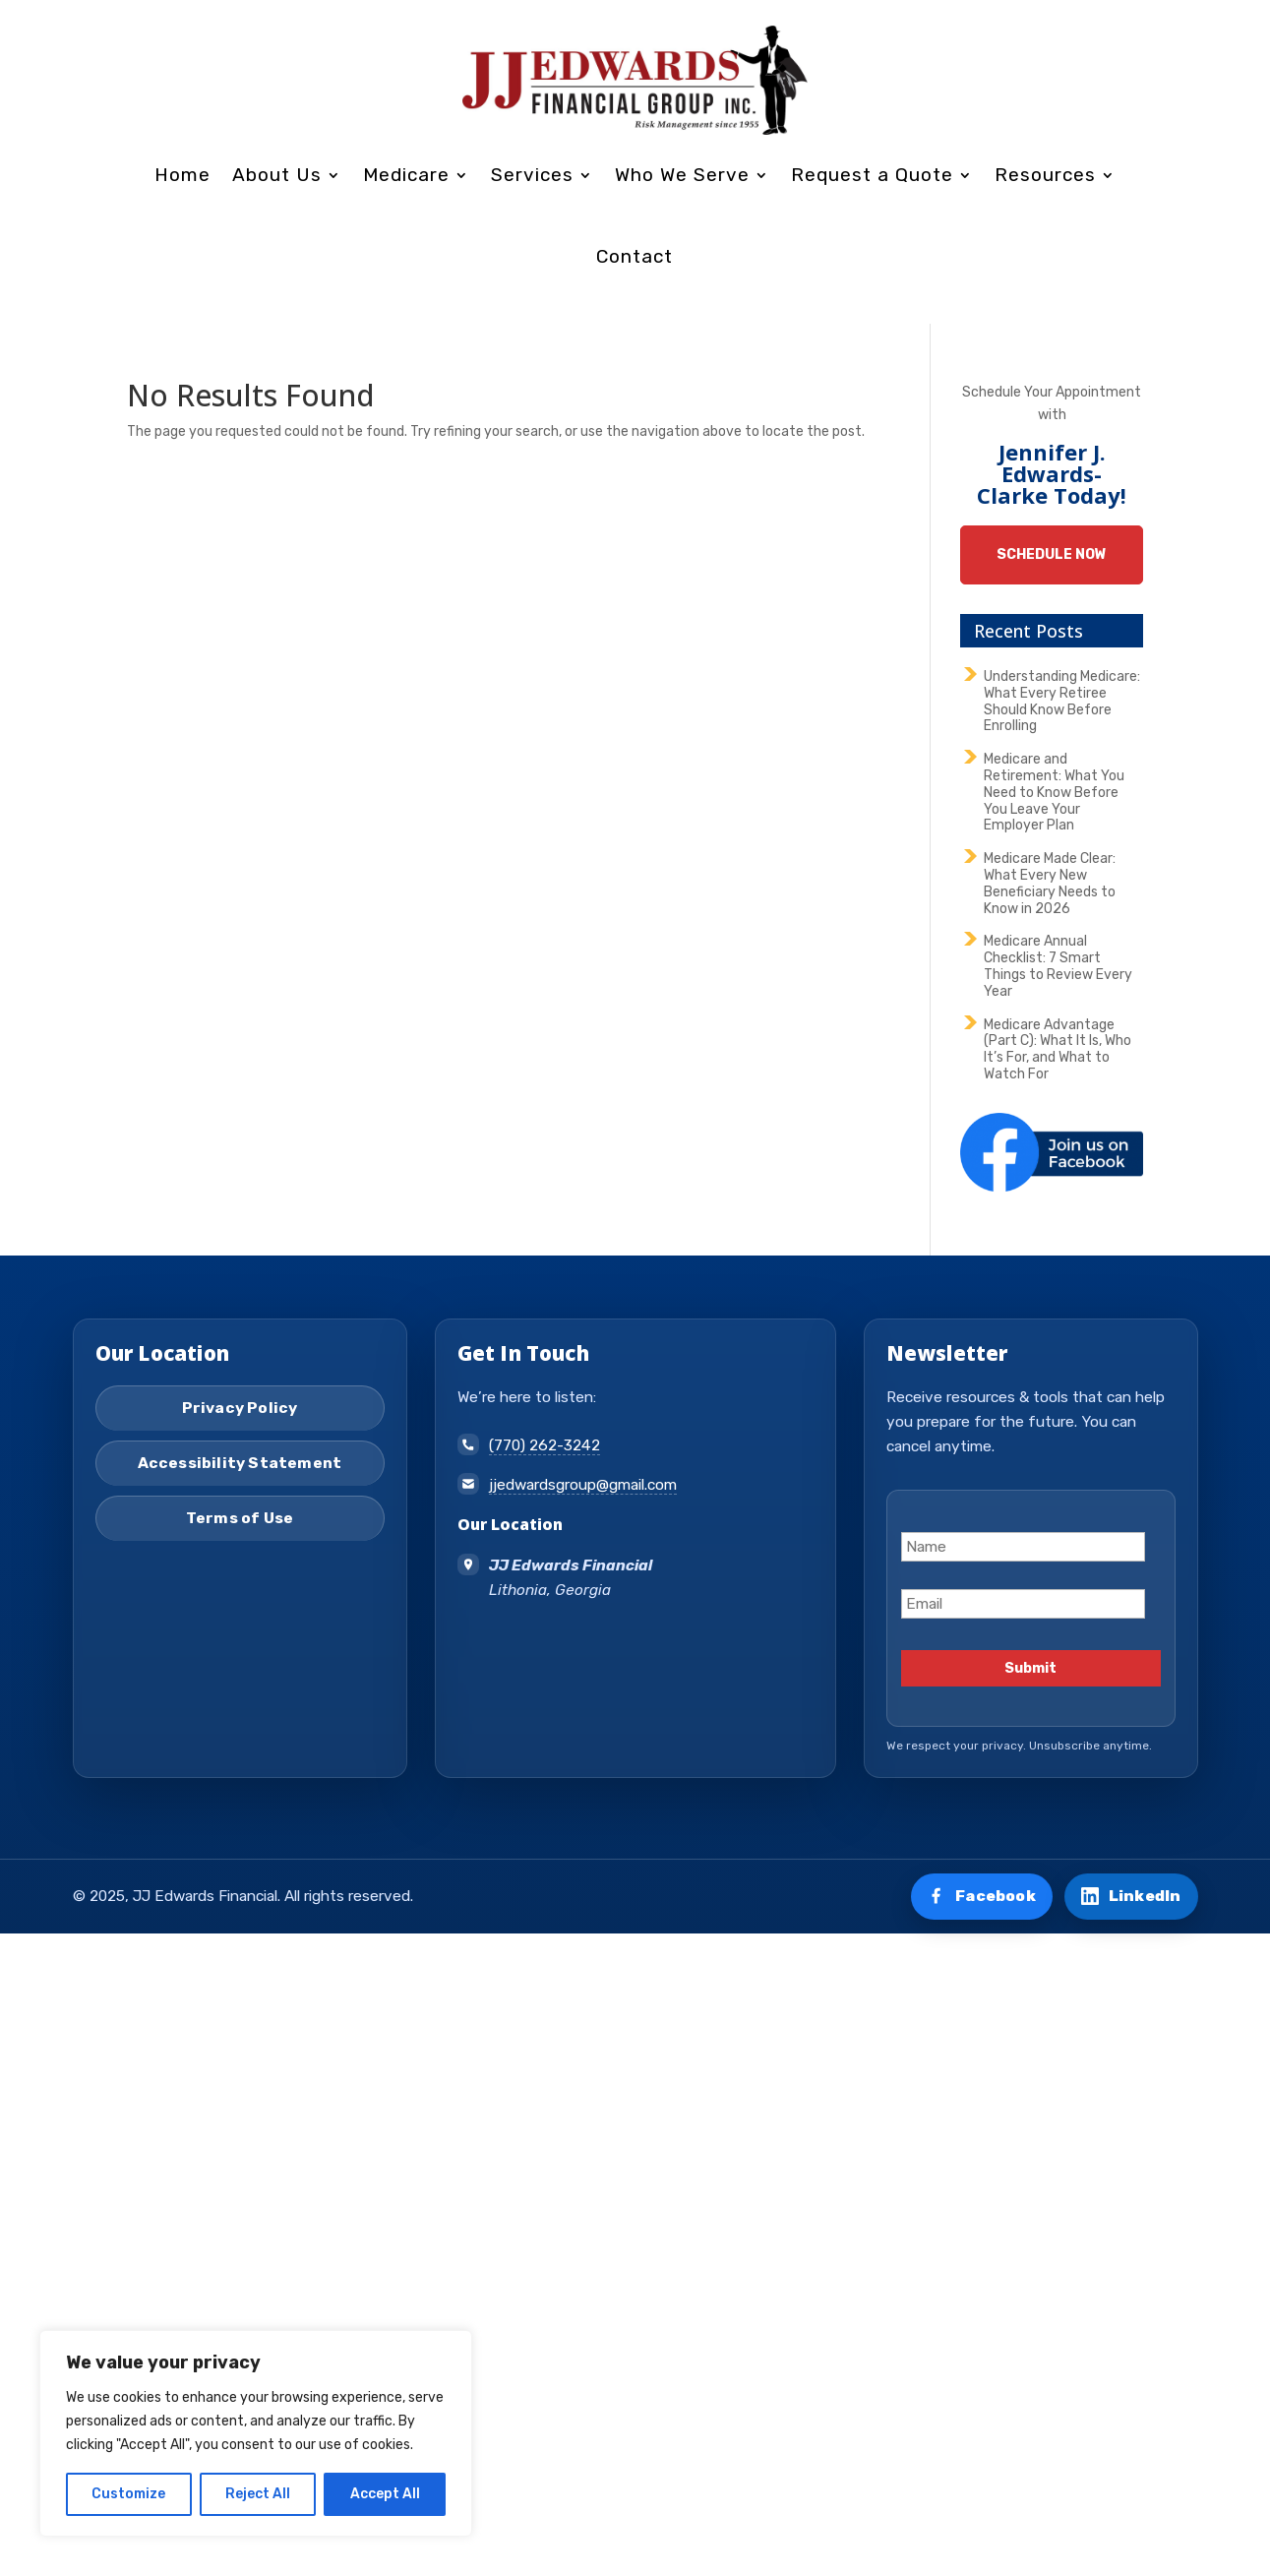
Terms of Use (239, 1518)
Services (532, 174)
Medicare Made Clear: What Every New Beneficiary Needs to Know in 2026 (1050, 883)
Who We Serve (682, 174)
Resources (1045, 174)
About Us (277, 174)
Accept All (385, 2493)
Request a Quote (872, 174)
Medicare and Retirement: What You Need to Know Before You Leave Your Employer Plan (1054, 792)
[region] (255, 2433)
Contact (634, 256)
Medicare (406, 174)
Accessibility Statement (240, 1463)
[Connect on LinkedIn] (1131, 1896)
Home (182, 174)
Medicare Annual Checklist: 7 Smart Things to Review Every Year (1058, 966)
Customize (128, 2493)
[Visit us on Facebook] (982, 1896)
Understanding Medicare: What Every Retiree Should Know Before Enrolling (1062, 701)
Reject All (257, 2493)
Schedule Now (1052, 554)
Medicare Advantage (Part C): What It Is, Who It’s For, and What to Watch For (1057, 1049)
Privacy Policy (240, 1408)
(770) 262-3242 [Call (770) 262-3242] (544, 1445)
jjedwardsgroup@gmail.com (583, 1485)
